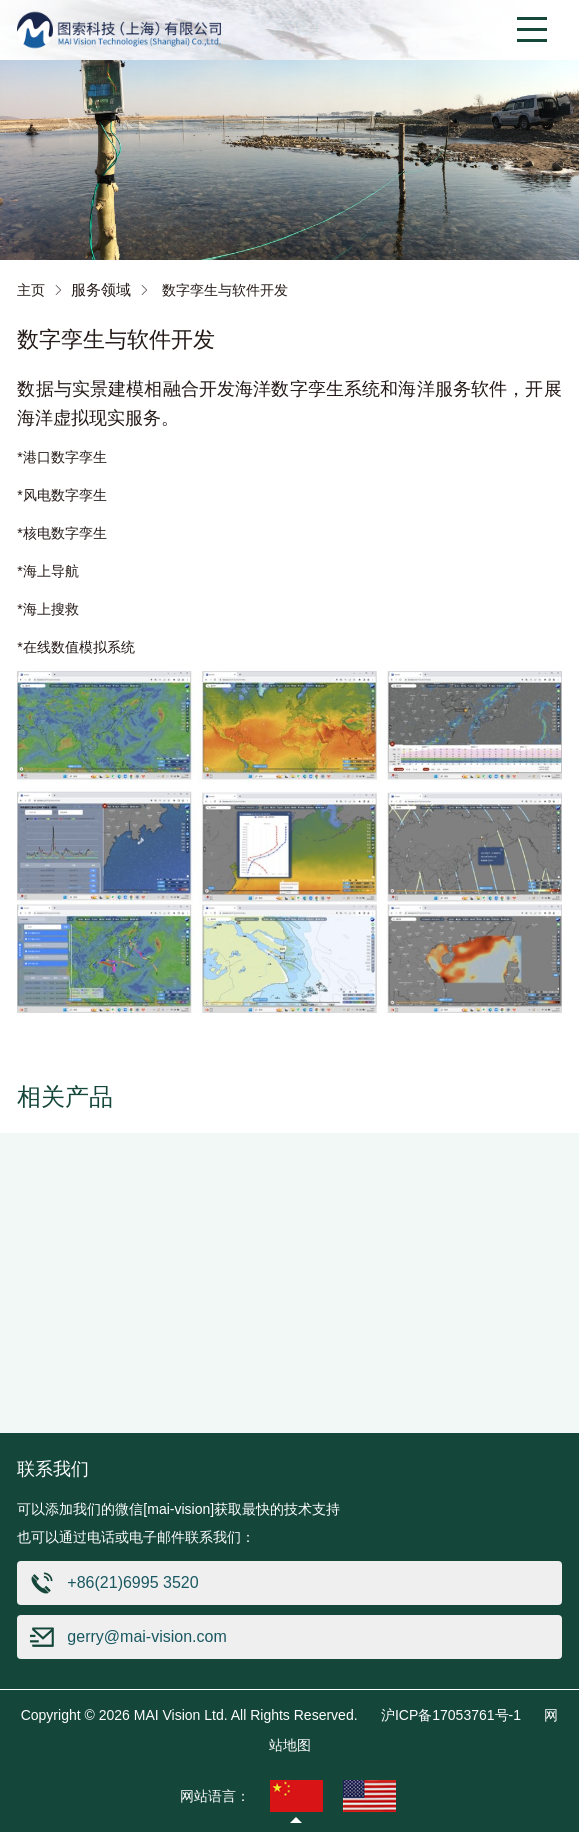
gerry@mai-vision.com (146, 1636)
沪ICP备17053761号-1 (451, 1715)
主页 (31, 290)
